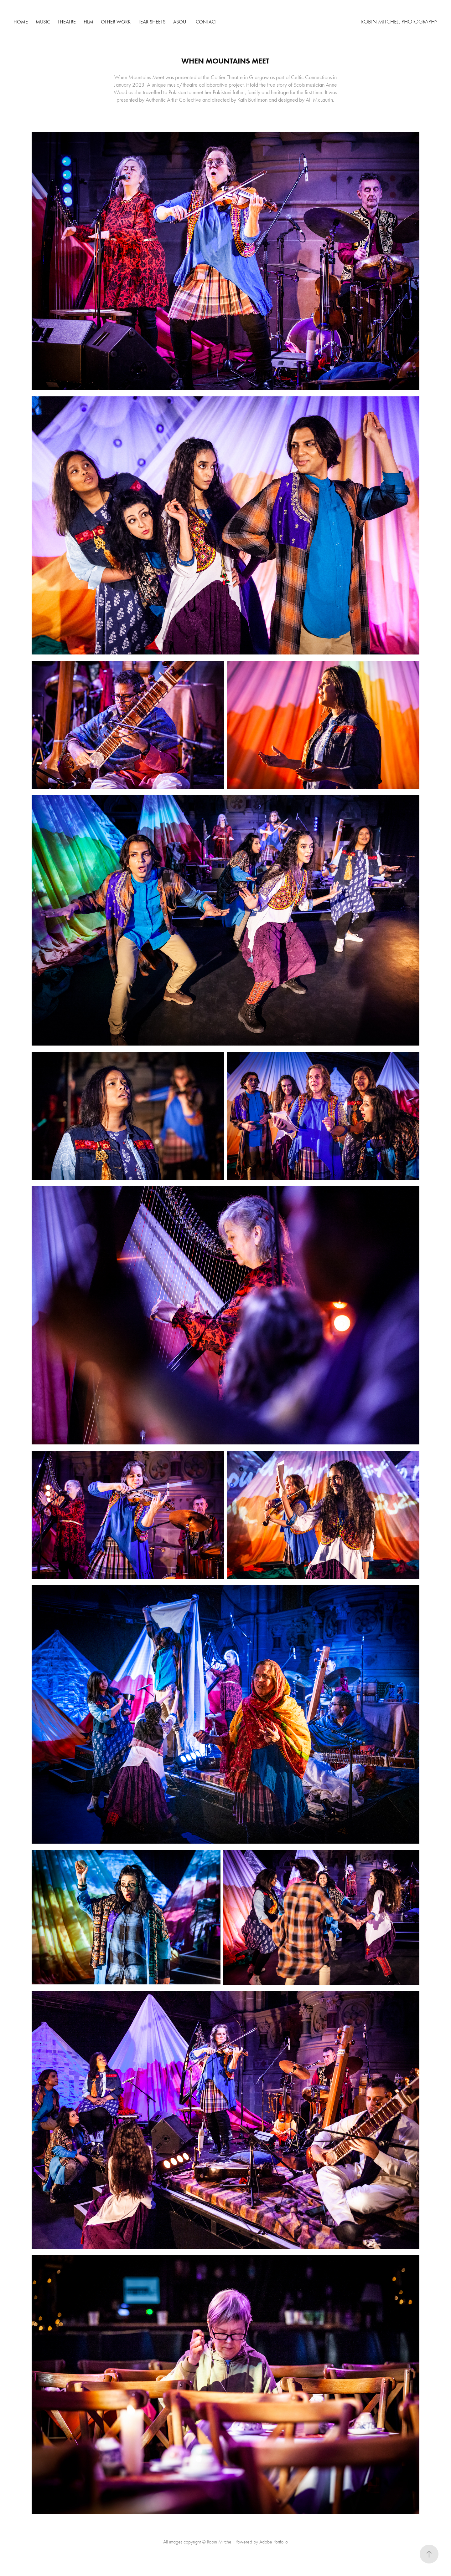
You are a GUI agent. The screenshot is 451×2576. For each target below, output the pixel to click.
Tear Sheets (151, 22)
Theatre (67, 22)
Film (88, 22)
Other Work (116, 22)
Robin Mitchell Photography (399, 21)
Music (43, 22)
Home (20, 22)
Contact (206, 22)
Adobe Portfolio (273, 2542)
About (180, 22)
